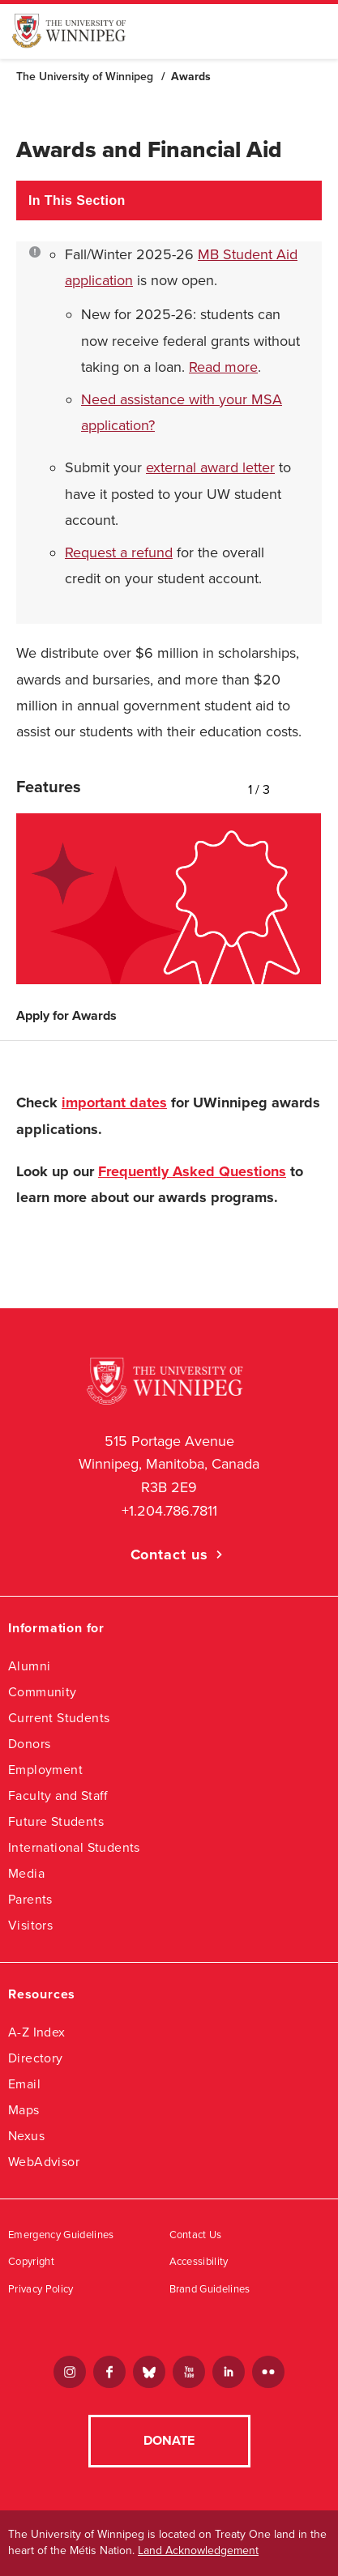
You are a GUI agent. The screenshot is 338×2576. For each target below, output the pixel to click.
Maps (24, 2110)
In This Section (77, 200)
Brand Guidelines (209, 2289)
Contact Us (195, 2234)
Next (317, 786)
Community (42, 1692)
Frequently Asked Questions (192, 1171)
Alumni (29, 1666)
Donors (29, 1743)
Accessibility (199, 2261)
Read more (223, 367)
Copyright (31, 2261)
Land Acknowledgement (198, 2550)
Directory (35, 2058)
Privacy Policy (41, 2289)
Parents (30, 1899)
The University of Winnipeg (84, 76)
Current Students (58, 1717)
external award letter (210, 467)
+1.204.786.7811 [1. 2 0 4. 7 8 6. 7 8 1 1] (169, 1511)
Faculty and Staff (58, 1795)
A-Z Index (37, 2032)
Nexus (26, 2135)
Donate (169, 2441)
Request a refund (119, 552)
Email (24, 2084)
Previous (297, 786)
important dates (114, 1102)
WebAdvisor (43, 2161)
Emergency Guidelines (61, 2234)
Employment (45, 1769)
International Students (74, 1847)
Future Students (56, 1821)
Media (26, 1873)
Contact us (169, 1554)
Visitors (30, 1925)
